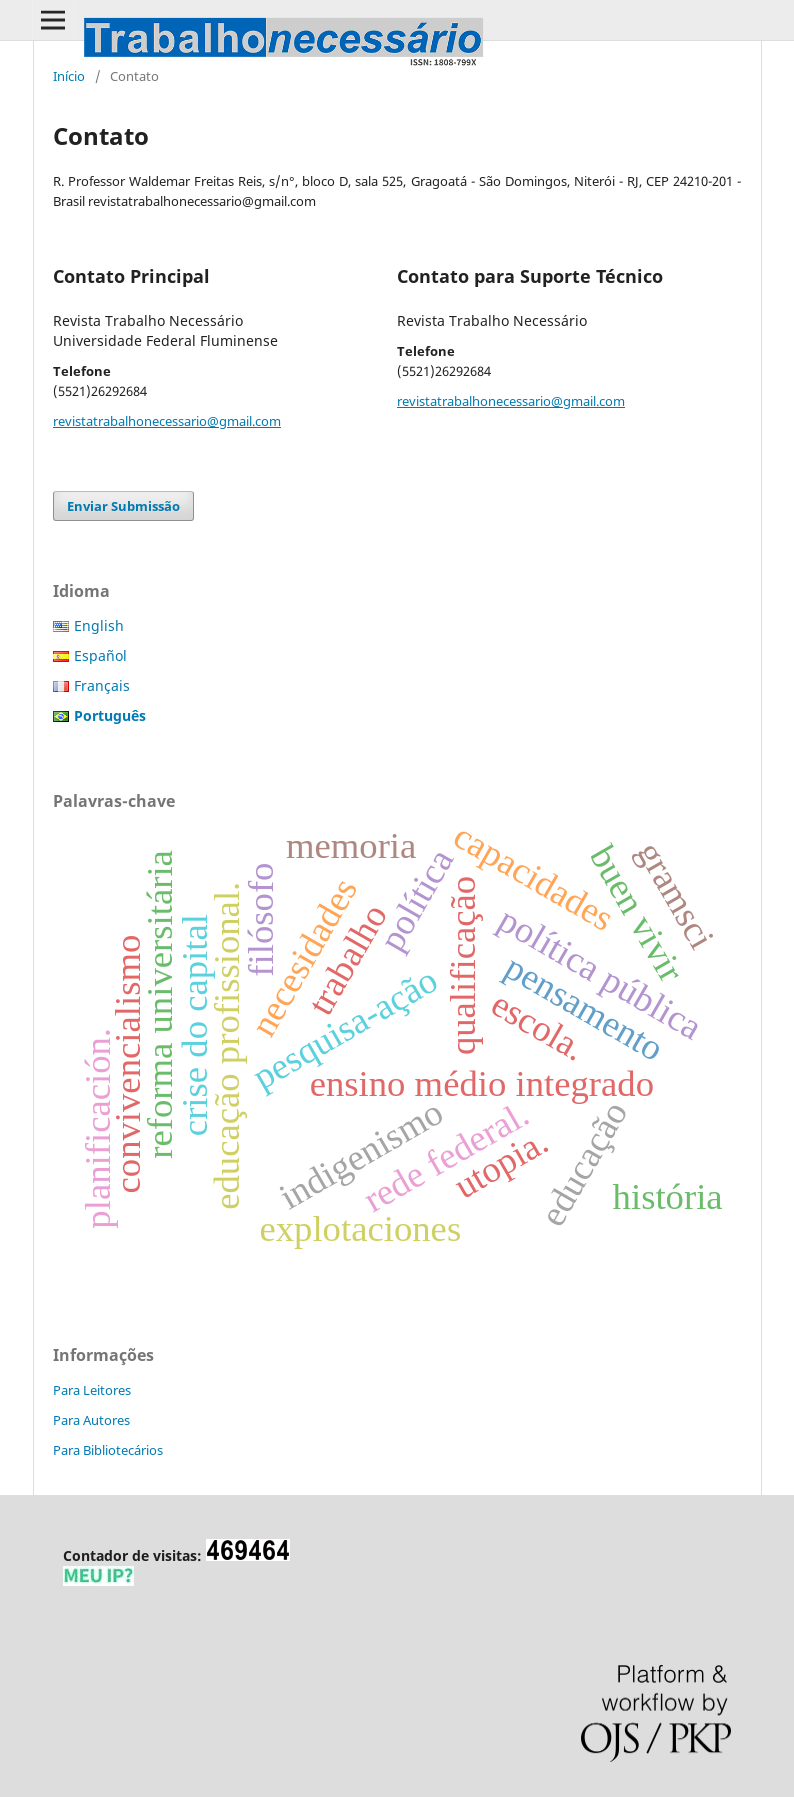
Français (102, 685)
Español (100, 655)
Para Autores (91, 1420)
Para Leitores (92, 1390)
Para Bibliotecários (108, 1450)
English (99, 625)
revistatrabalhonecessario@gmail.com (167, 421)
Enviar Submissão (123, 506)
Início (69, 76)
